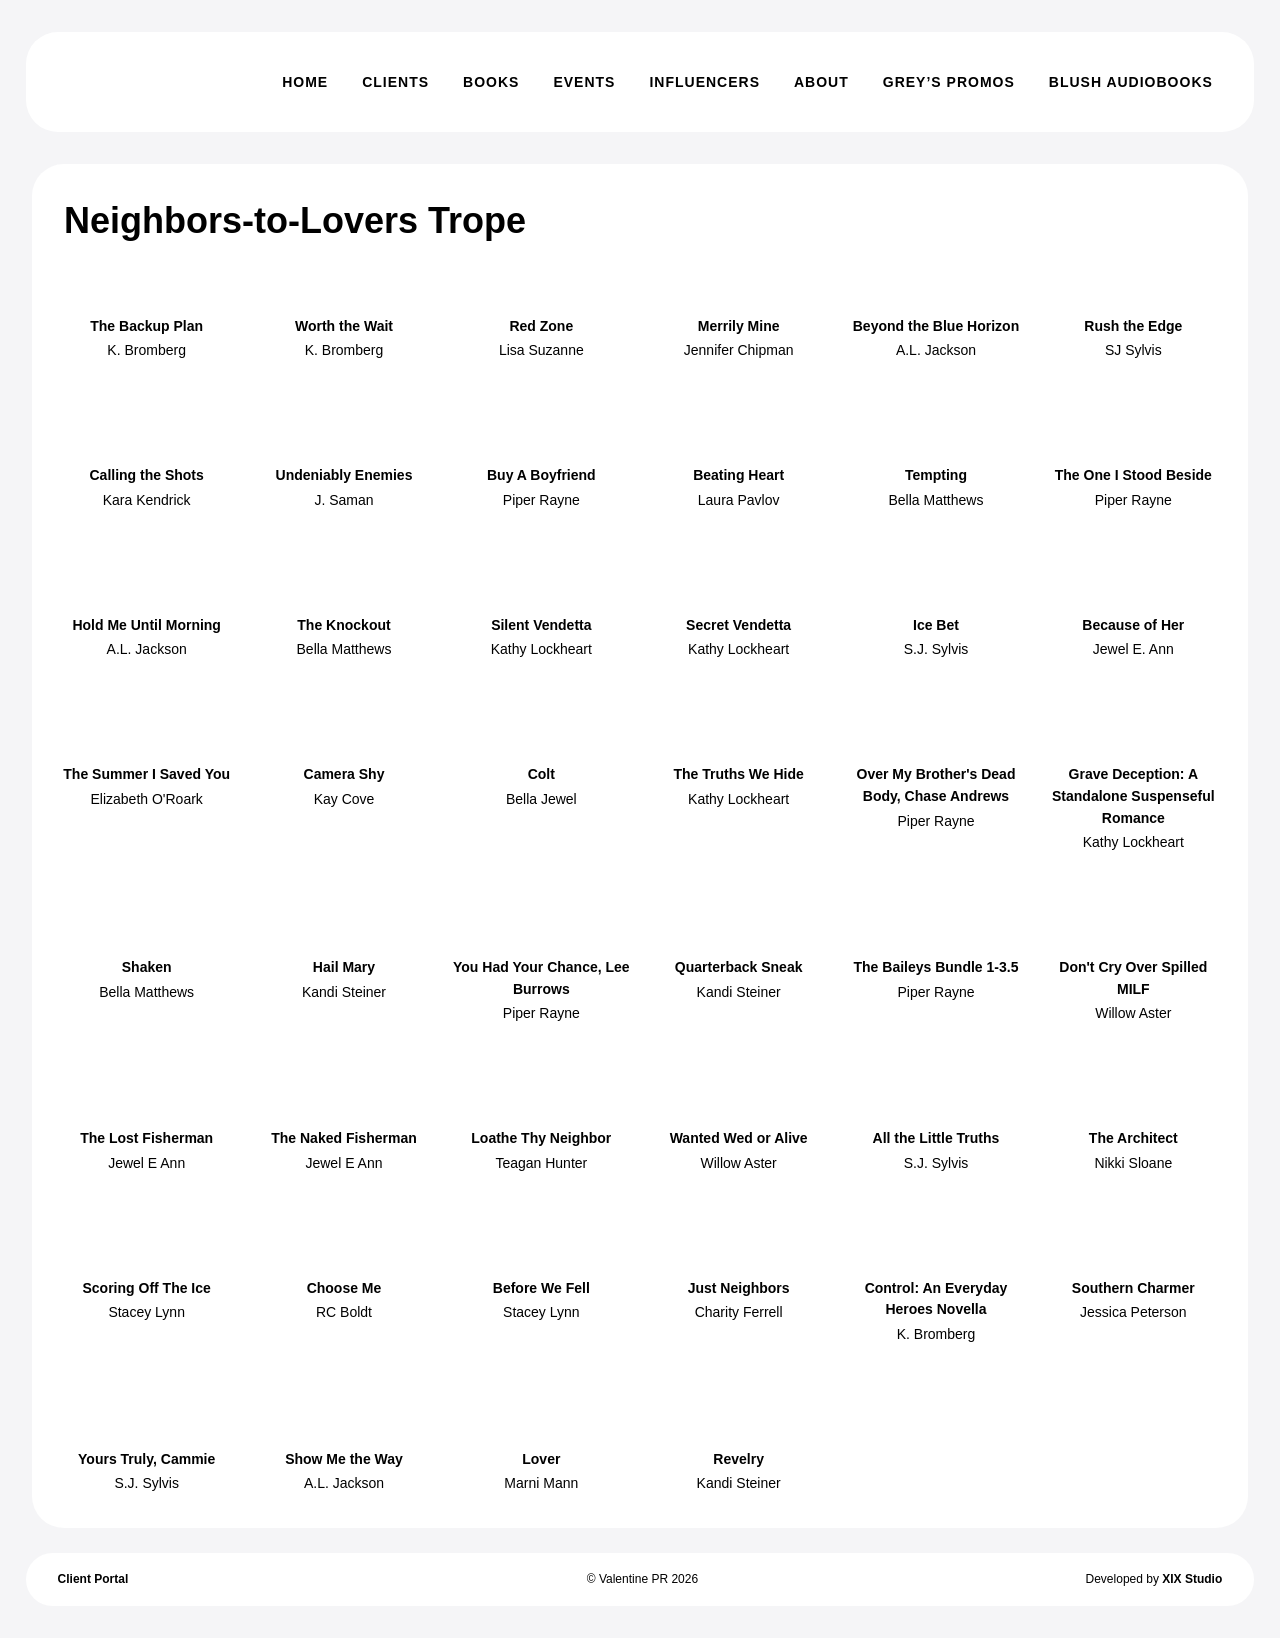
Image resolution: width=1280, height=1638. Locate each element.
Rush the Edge (1133, 326)
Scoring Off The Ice (146, 1288)
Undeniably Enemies (344, 475)
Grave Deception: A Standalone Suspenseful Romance (1133, 795)
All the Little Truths (936, 1138)
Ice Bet (936, 625)
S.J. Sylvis (936, 649)
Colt (541, 774)
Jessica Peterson (1133, 1312)
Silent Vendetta (541, 625)
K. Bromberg (146, 350)
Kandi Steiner (344, 992)
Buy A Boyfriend (541, 475)
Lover (541, 1459)
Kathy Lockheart (541, 649)
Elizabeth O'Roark (146, 799)
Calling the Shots (146, 475)
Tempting (936, 475)
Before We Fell (541, 1288)
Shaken (147, 967)
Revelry (738, 1459)
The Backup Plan (146, 326)
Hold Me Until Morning (146, 625)
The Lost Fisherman (146, 1138)
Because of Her (1133, 625)
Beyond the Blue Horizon (936, 326)
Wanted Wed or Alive (739, 1138)
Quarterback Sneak (739, 967)
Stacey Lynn (146, 1312)
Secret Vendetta (738, 625)
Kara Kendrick (147, 500)
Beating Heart (738, 475)
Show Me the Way (344, 1459)
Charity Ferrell (739, 1312)
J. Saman (343, 500)
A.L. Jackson (936, 350)
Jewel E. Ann (1133, 649)
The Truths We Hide (738, 774)
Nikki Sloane (1133, 1163)
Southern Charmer (1133, 1288)
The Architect (1133, 1138)
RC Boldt (344, 1312)
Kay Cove (344, 799)
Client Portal (93, 1579)
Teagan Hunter (541, 1163)
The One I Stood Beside (1133, 475)
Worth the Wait (344, 326)
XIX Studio (1192, 1579)
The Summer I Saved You (146, 774)
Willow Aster (1133, 1013)
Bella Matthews (936, 500)
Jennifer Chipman (739, 350)
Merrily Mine (739, 326)
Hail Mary (344, 967)
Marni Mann (541, 1483)
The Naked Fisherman (344, 1138)
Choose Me (344, 1288)
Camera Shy (344, 774)
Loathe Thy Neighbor (541, 1138)
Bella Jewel (541, 799)
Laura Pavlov (739, 500)
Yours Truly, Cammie (146, 1459)
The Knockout (343, 625)
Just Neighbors (739, 1288)
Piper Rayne (541, 500)
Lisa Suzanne (541, 350)
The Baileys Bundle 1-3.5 (936, 967)
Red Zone (541, 326)
